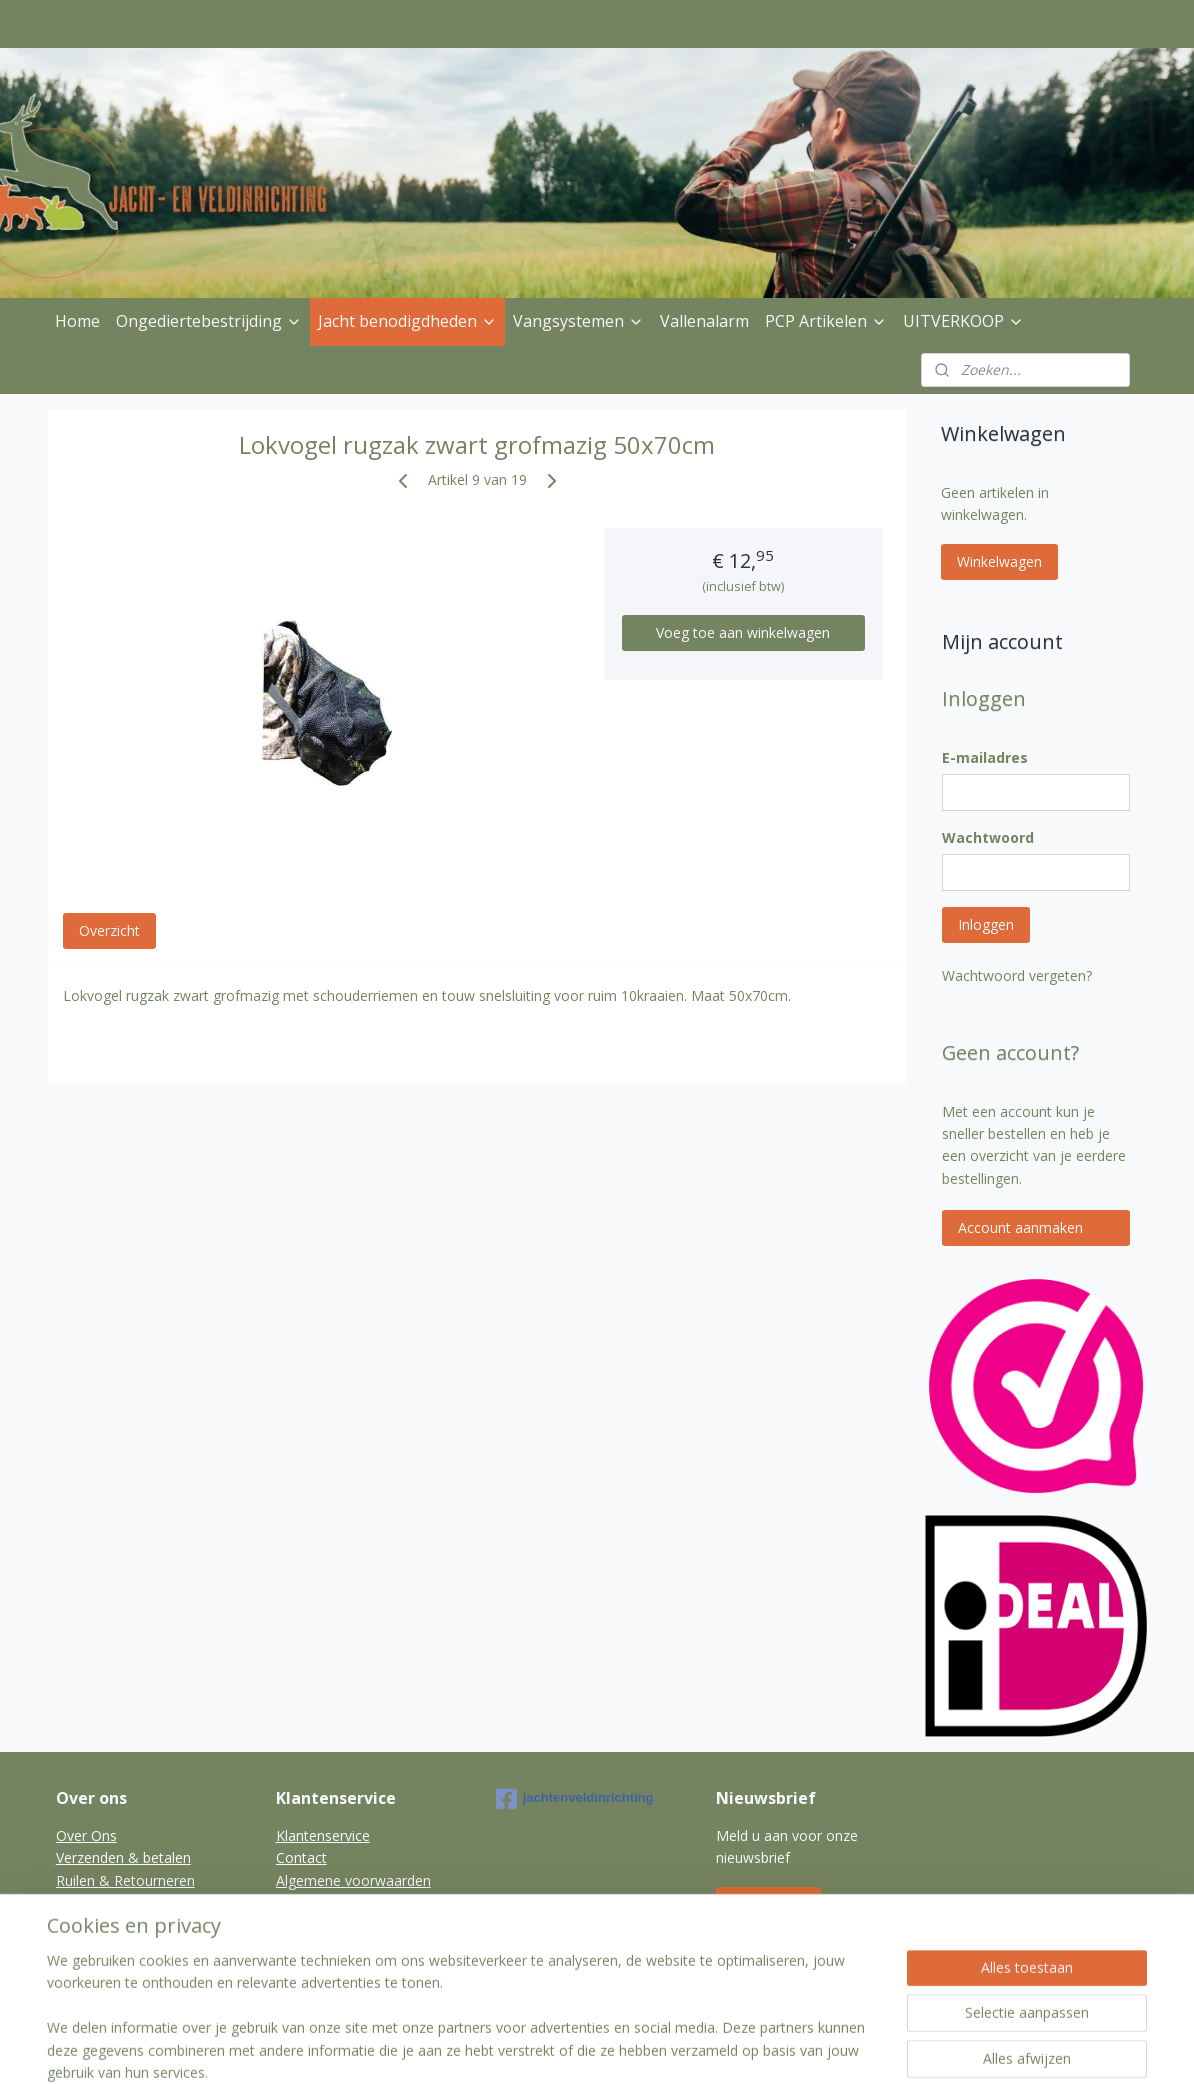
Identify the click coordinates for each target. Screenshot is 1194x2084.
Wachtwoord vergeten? (1017, 975)
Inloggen (986, 924)
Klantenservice (323, 1835)
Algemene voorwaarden (353, 1880)
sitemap (541, 2047)
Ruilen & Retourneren (125, 1880)
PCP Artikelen (826, 321)
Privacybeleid (98, 1902)
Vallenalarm (704, 321)
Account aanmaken (1020, 1227)
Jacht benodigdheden (407, 321)
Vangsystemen (578, 321)
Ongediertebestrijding (209, 321)
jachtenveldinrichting (575, 1799)
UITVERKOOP (963, 321)
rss (583, 2047)
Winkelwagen (999, 561)
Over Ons (86, 1835)
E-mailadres (985, 757)
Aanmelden (768, 1904)
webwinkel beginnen (660, 2047)
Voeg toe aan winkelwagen (744, 632)
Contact (301, 1857)
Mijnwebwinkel (834, 2047)
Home (77, 321)
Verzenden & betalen (123, 1857)
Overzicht (109, 930)
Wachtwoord (988, 837)
